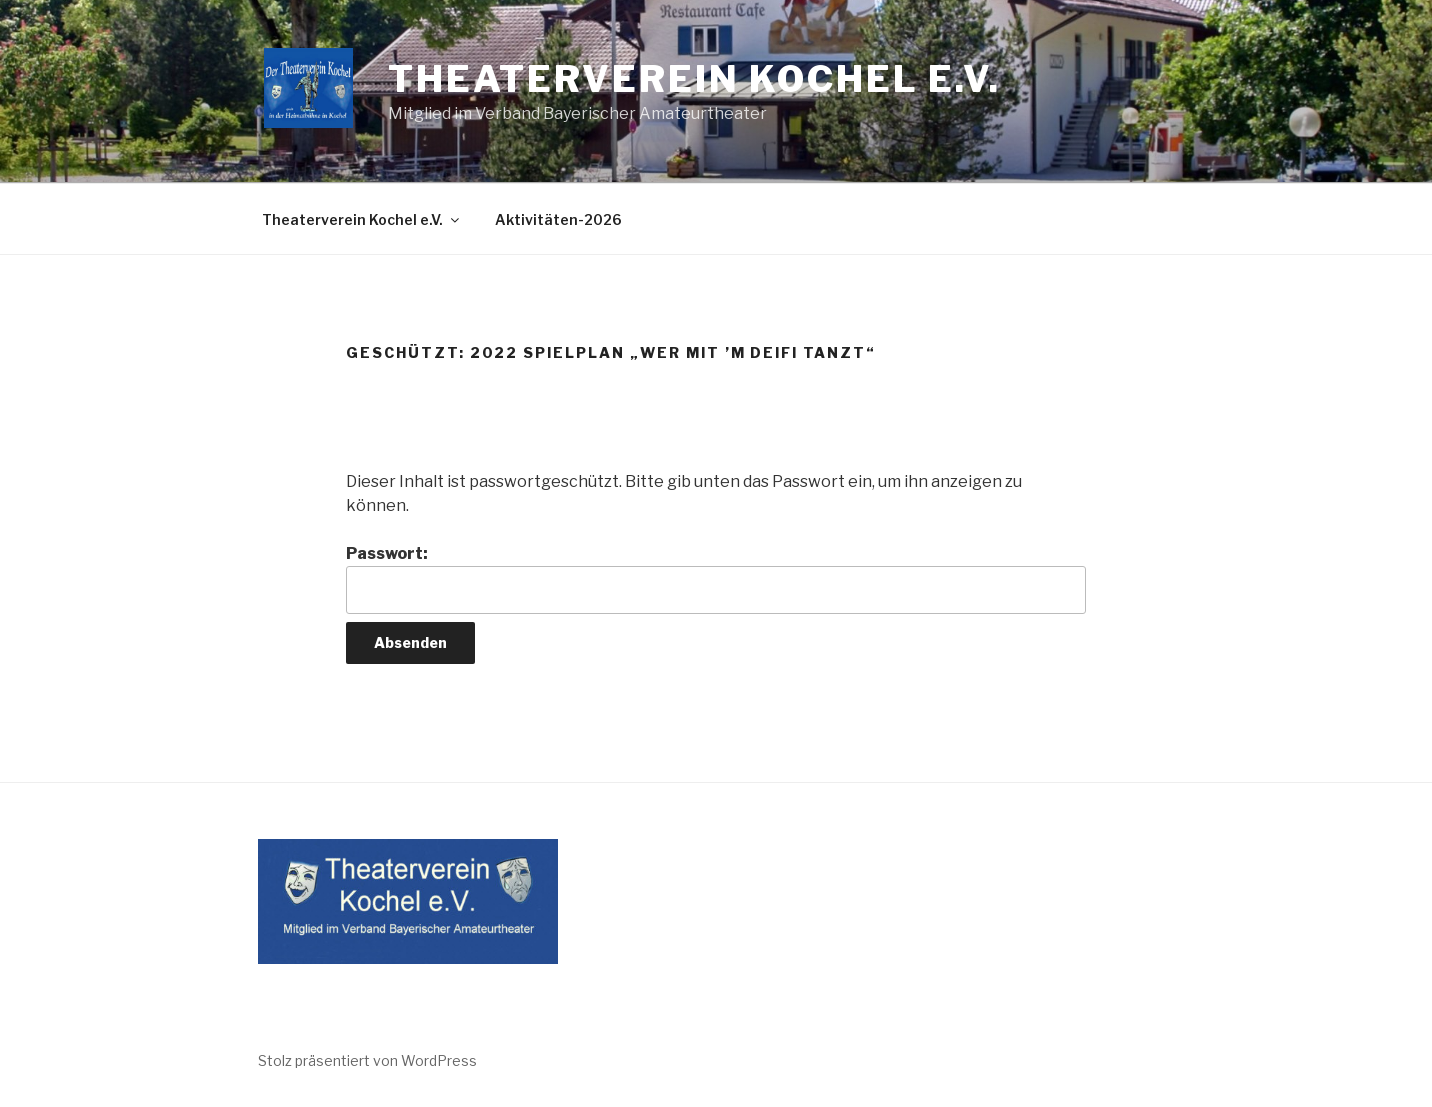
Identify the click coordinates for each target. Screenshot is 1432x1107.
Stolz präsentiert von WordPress (367, 1060)
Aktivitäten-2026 (558, 219)
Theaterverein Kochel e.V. (694, 79)
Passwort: (716, 579)
